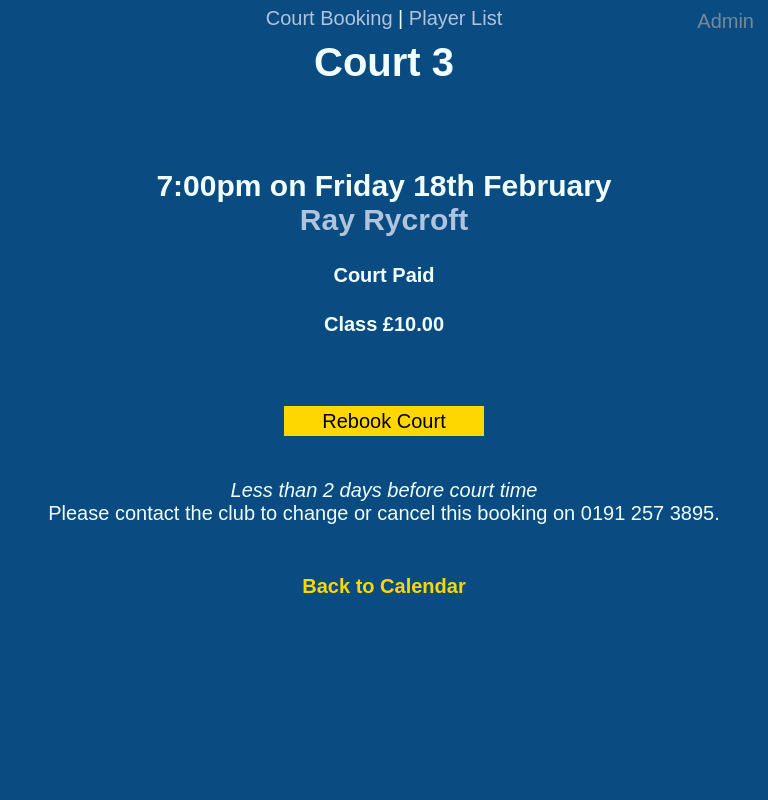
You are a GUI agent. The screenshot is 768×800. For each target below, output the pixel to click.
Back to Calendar (383, 586)
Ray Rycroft (384, 219)
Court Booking (329, 18)
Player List (455, 18)
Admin (725, 21)
